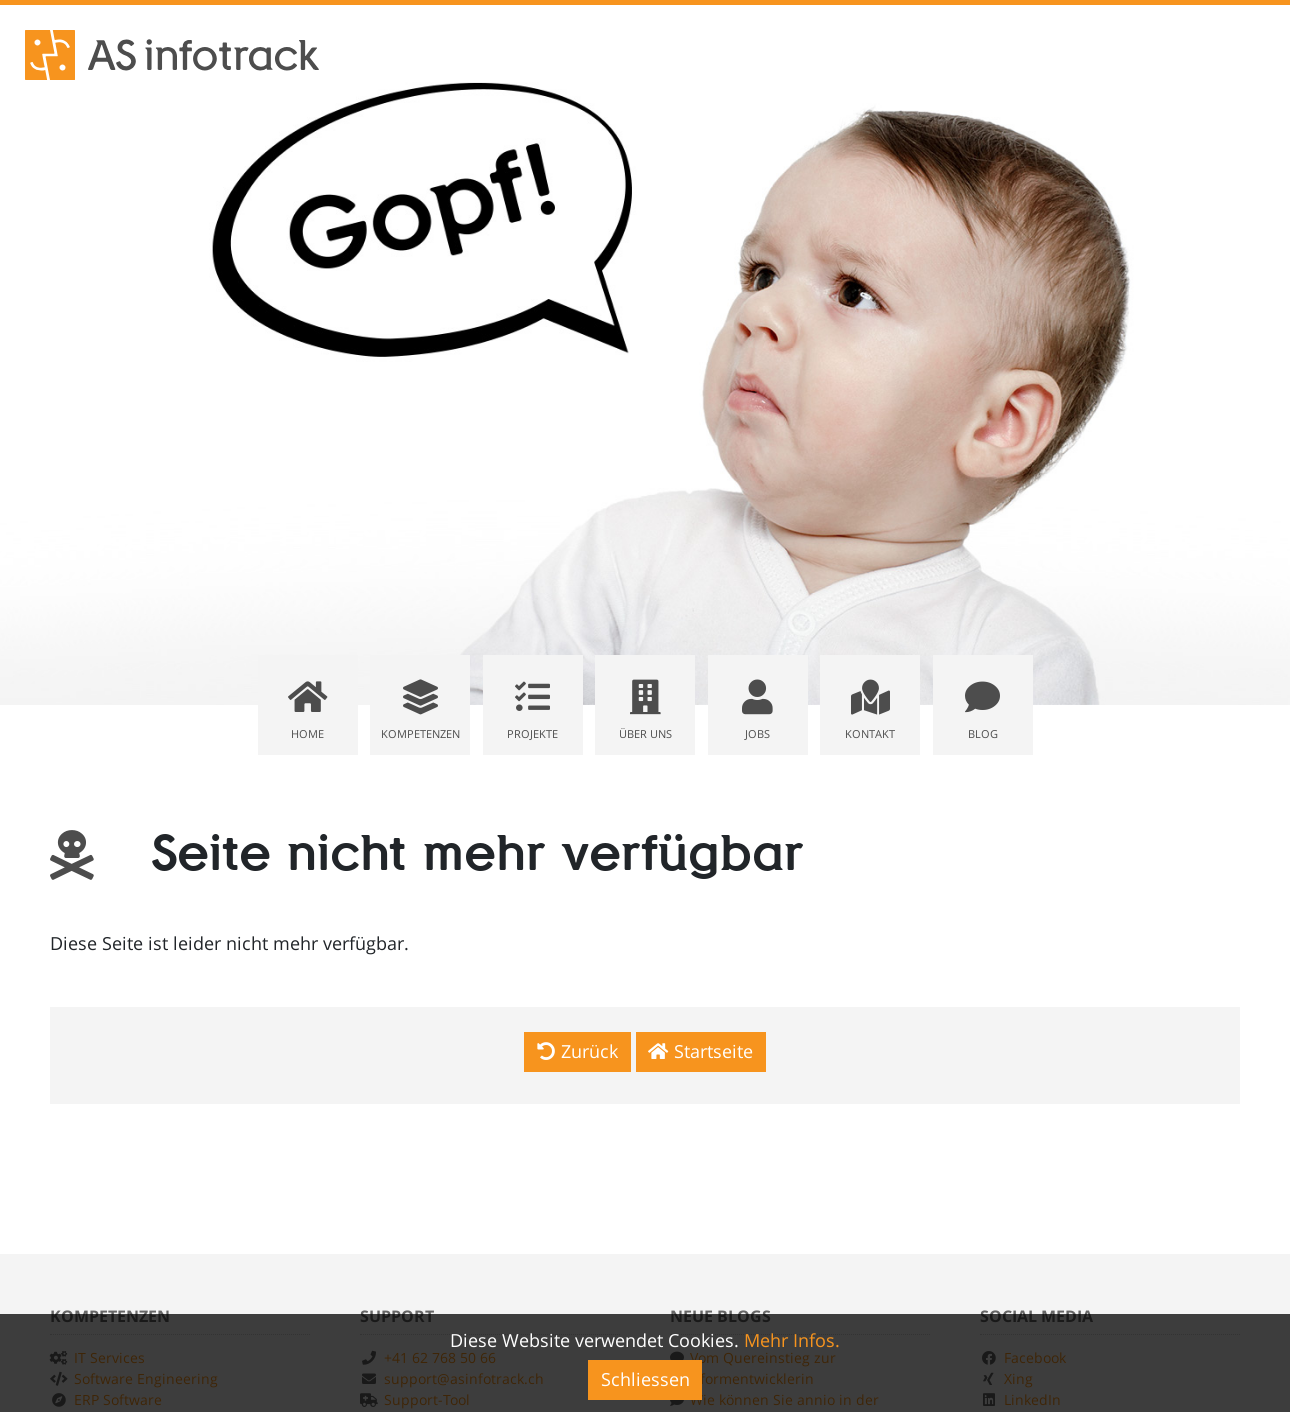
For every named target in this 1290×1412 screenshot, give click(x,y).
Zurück (577, 1051)
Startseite (700, 1051)
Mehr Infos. (792, 1340)
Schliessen (645, 1379)
